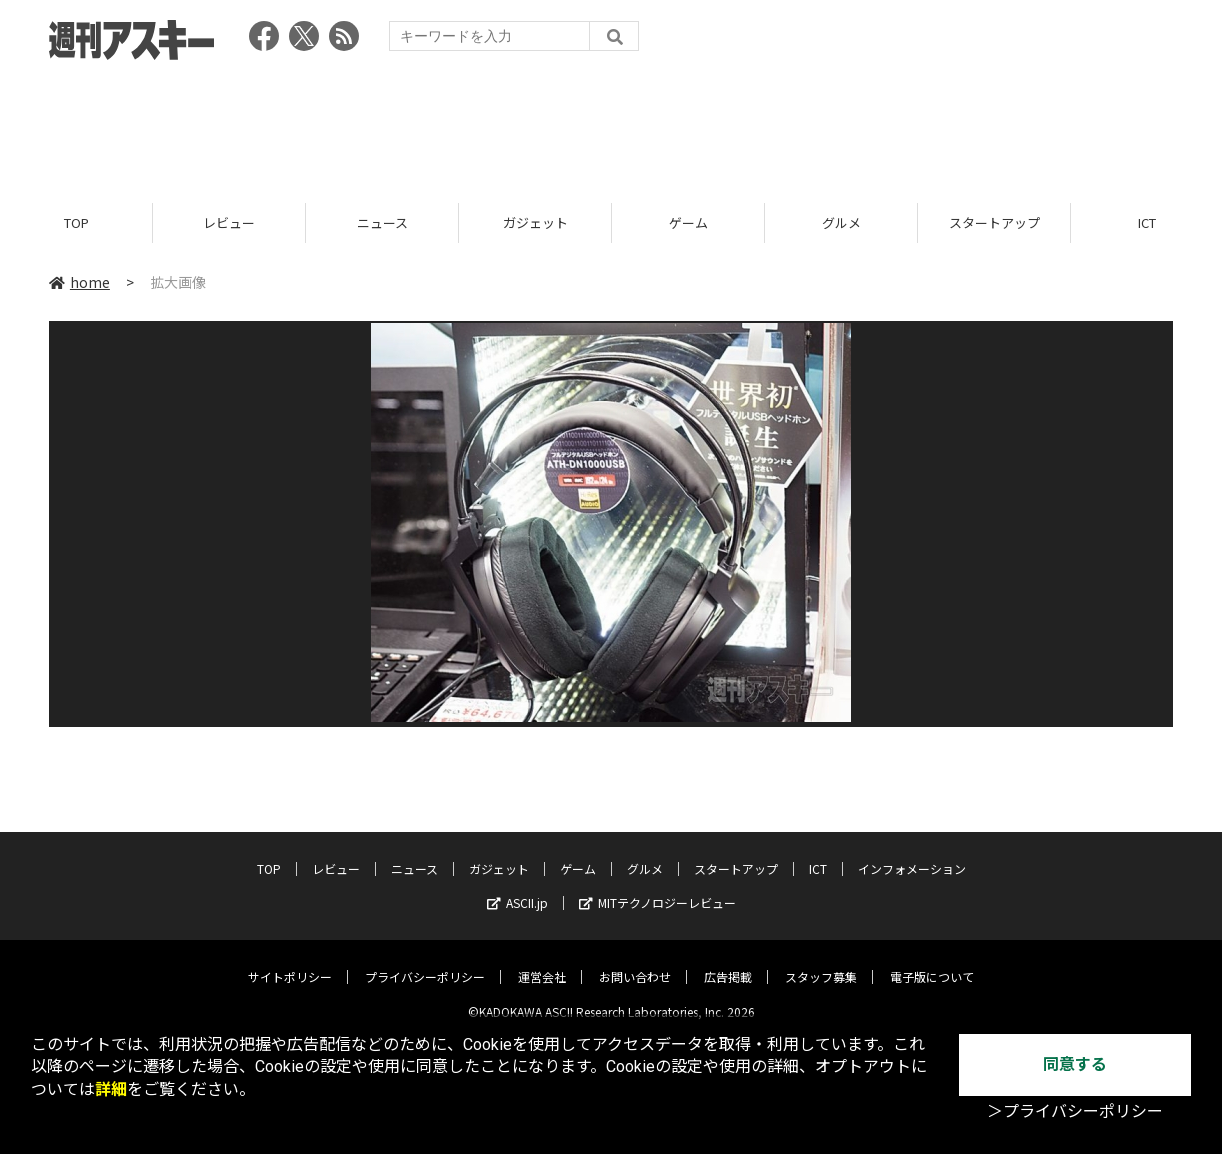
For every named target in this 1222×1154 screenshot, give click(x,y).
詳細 (111, 1089)
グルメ (841, 222)
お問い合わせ (635, 961)
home (79, 282)
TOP (76, 222)
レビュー (229, 222)
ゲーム (688, 222)
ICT (818, 853)
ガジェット (535, 222)
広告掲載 (728, 961)
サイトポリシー (290, 961)
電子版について (932, 961)
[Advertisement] (611, 125)
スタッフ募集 (821, 961)
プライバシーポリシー (425, 961)
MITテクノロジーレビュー (657, 887)
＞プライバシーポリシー (1075, 1111)
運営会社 (542, 961)
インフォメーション (912, 853)
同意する (1075, 1064)
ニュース (382, 222)
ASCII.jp (517, 887)
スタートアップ (994, 222)
